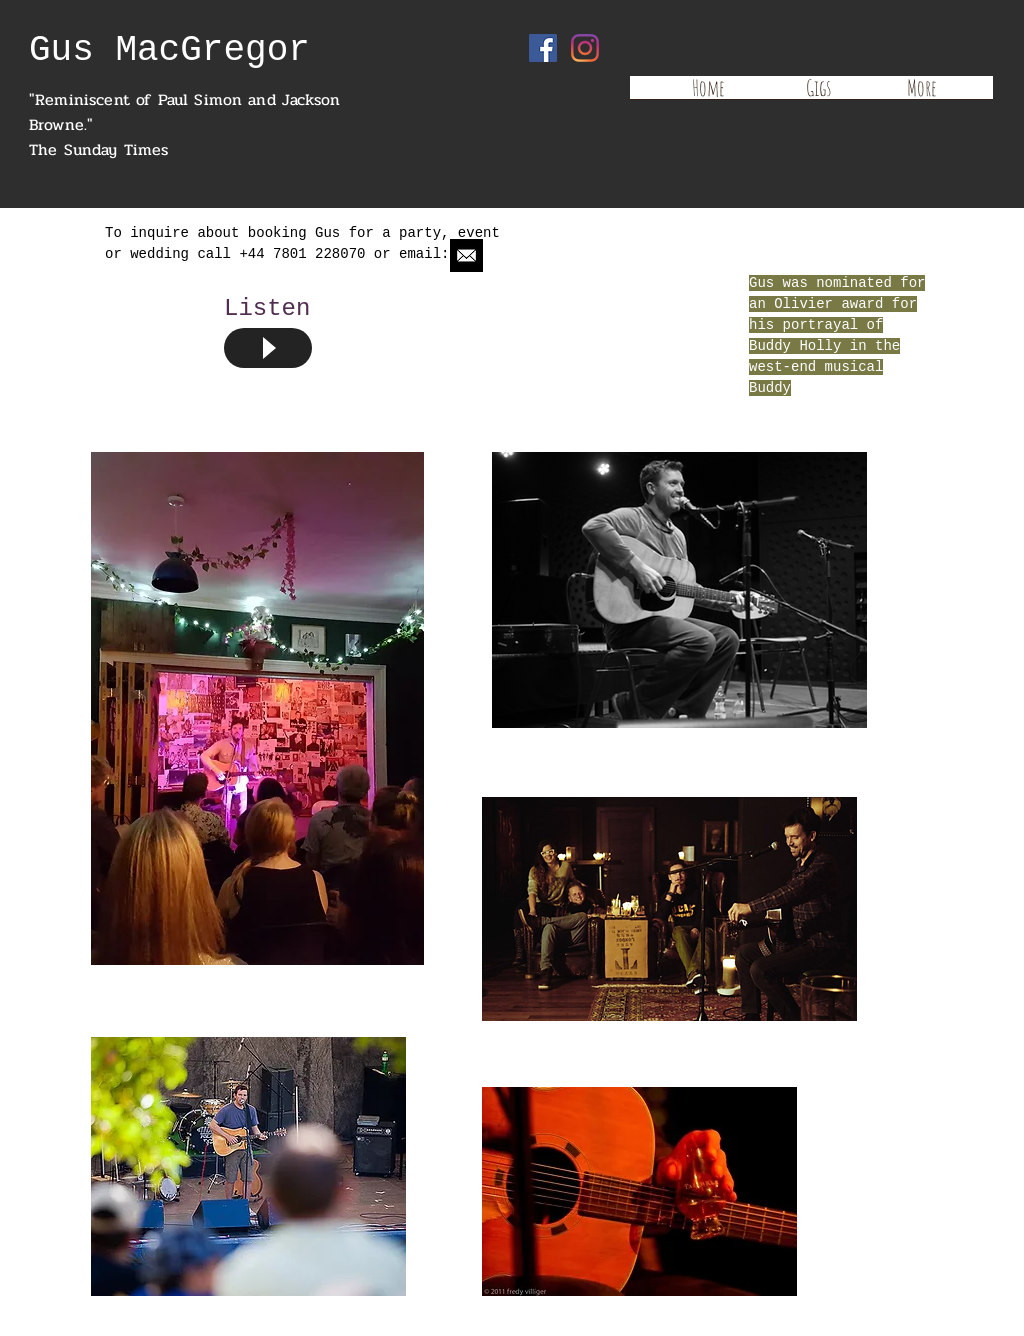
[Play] (268, 348)
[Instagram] (585, 48)
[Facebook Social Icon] (543, 48)
